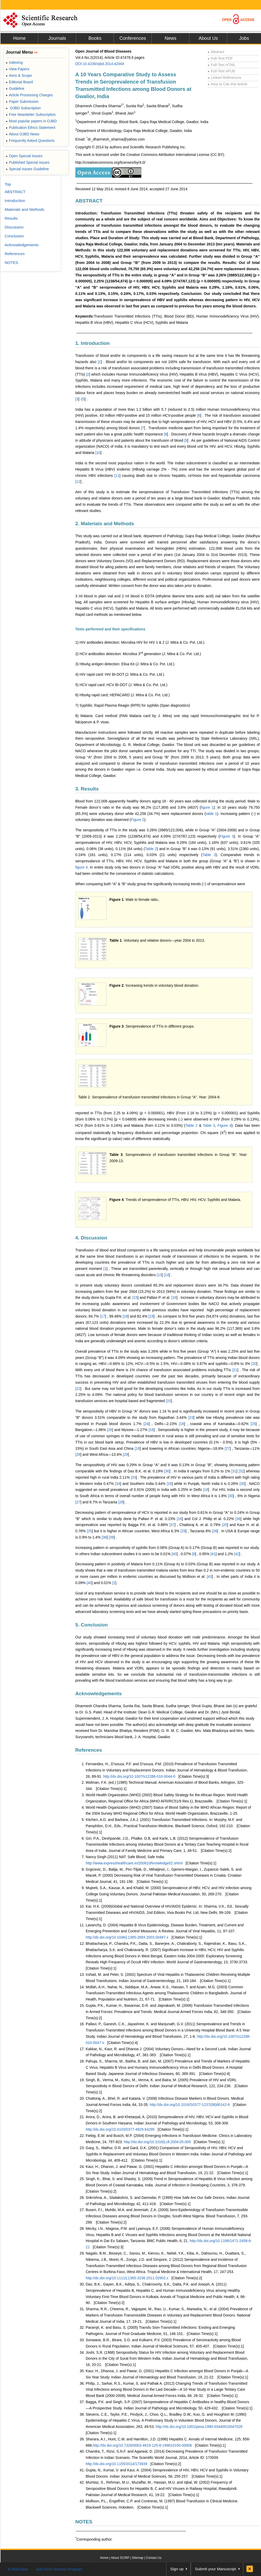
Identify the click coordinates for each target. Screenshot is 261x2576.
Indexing (14, 62)
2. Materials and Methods (104, 523)
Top (8, 184)
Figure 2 (137, 820)
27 (228, 1448)
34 (118, 1484)
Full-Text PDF (220, 58)
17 (103, 1316)
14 (167, 1275)
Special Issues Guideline (27, 169)
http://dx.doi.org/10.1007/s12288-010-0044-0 (139, 1776)
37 (172, 1525)
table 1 (211, 814)
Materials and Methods (24, 209)
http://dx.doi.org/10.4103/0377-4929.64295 (120, 2129)
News (170, 38)
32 (242, 1471)
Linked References (224, 77)
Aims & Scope (19, 75)
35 (242, 1484)
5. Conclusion (91, 1625)
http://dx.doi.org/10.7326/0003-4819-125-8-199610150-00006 (142, 2445)
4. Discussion (91, 1237)
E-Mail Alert (18, 2569)
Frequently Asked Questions (30, 140)
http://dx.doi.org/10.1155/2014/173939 (116, 2464)
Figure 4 (224, 1125)
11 (117, 475)
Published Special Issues (27, 162)
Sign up (177, 2569)
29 (126, 1454)
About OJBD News (22, 134)
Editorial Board (19, 82)
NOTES (83, 2521)
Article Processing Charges (29, 95)
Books (94, 38)
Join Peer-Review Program (59, 2569)
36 (239, 1519)
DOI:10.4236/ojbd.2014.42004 (99, 64)
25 (254, 1424)
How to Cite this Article (227, 84)
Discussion (14, 227)
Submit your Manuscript (215, 2569)
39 (112, 1537)
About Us (208, 38)
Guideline (15, 88)
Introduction (15, 200)
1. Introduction (92, 343)
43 (210, 1576)
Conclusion (14, 236)
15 (135, 1297)
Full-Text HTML (221, 65)
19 (152, 1316)
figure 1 (207, 807)
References (88, 1750)
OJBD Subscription (23, 108)
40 (175, 1554)
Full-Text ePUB (221, 71)
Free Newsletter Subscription (31, 114)
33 (134, 1477)
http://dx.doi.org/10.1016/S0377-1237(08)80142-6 (190, 2105)
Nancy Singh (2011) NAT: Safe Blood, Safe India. (125, 1857)
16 (174, 1297)
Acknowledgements (98, 1693)
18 (126, 1316)
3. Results (87, 789)
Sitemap (137, 2558)
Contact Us (153, 2558)
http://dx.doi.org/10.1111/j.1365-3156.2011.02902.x (127, 2278)
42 (237, 1554)
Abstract (216, 52)
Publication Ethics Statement (30, 127)
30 (167, 1471)
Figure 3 (227, 836)
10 (98, 453)
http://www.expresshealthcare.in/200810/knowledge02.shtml (134, 1863)
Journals (57, 38)
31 (234, 1471)
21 (235, 1370)
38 (105, 1537)
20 (254, 1364)
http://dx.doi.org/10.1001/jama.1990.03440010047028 (199, 2427)
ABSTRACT (89, 201)
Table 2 (151, 849)
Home (19, 38)
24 (147, 1424)
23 (191, 1417)
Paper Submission (22, 101)
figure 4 (81, 867)
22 (78, 1389)
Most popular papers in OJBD (31, 121)
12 (78, 481)
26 (110, 1430)
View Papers (17, 69)
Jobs (244, 38)
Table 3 (209, 855)
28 (78, 1454)
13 (160, 1275)
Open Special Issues (24, 156)
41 (214, 1554)
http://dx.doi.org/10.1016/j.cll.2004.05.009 (157, 2142)
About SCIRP (120, 2558)
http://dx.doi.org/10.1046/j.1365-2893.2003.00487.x (127, 1937)
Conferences (132, 38)
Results (11, 218)
